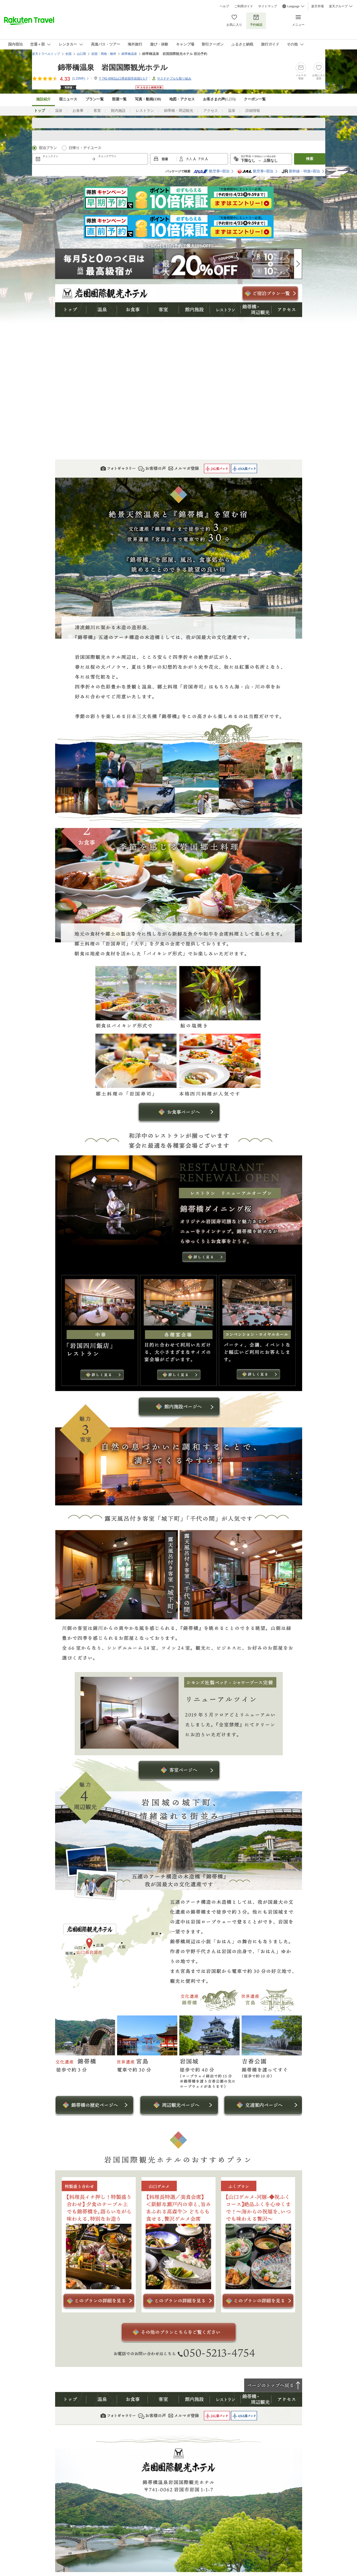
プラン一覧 (95, 99)
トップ (70, 309)
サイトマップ (267, 6)
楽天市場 (317, 6)
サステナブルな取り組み (174, 78)
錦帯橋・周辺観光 (178, 111)
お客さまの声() (219, 99)
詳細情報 (252, 111)
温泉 (58, 111)
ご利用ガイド (243, 6)
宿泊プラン (48, 148)
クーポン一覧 (255, 99)
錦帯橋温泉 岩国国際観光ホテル (113, 67)
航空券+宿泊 (211, 171)
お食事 (78, 111)
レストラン (145, 111)
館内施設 (118, 111)
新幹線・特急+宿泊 (301, 171)
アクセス (210, 111)
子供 (201, 159)
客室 (97, 111)
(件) (80, 78)
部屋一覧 (119, 99)
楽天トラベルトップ (46, 54)
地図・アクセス (182, 99)
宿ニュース (68, 99)
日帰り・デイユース (85, 148)
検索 (309, 159)
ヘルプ (224, 6)
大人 (189, 159)
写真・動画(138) (148, 99)
